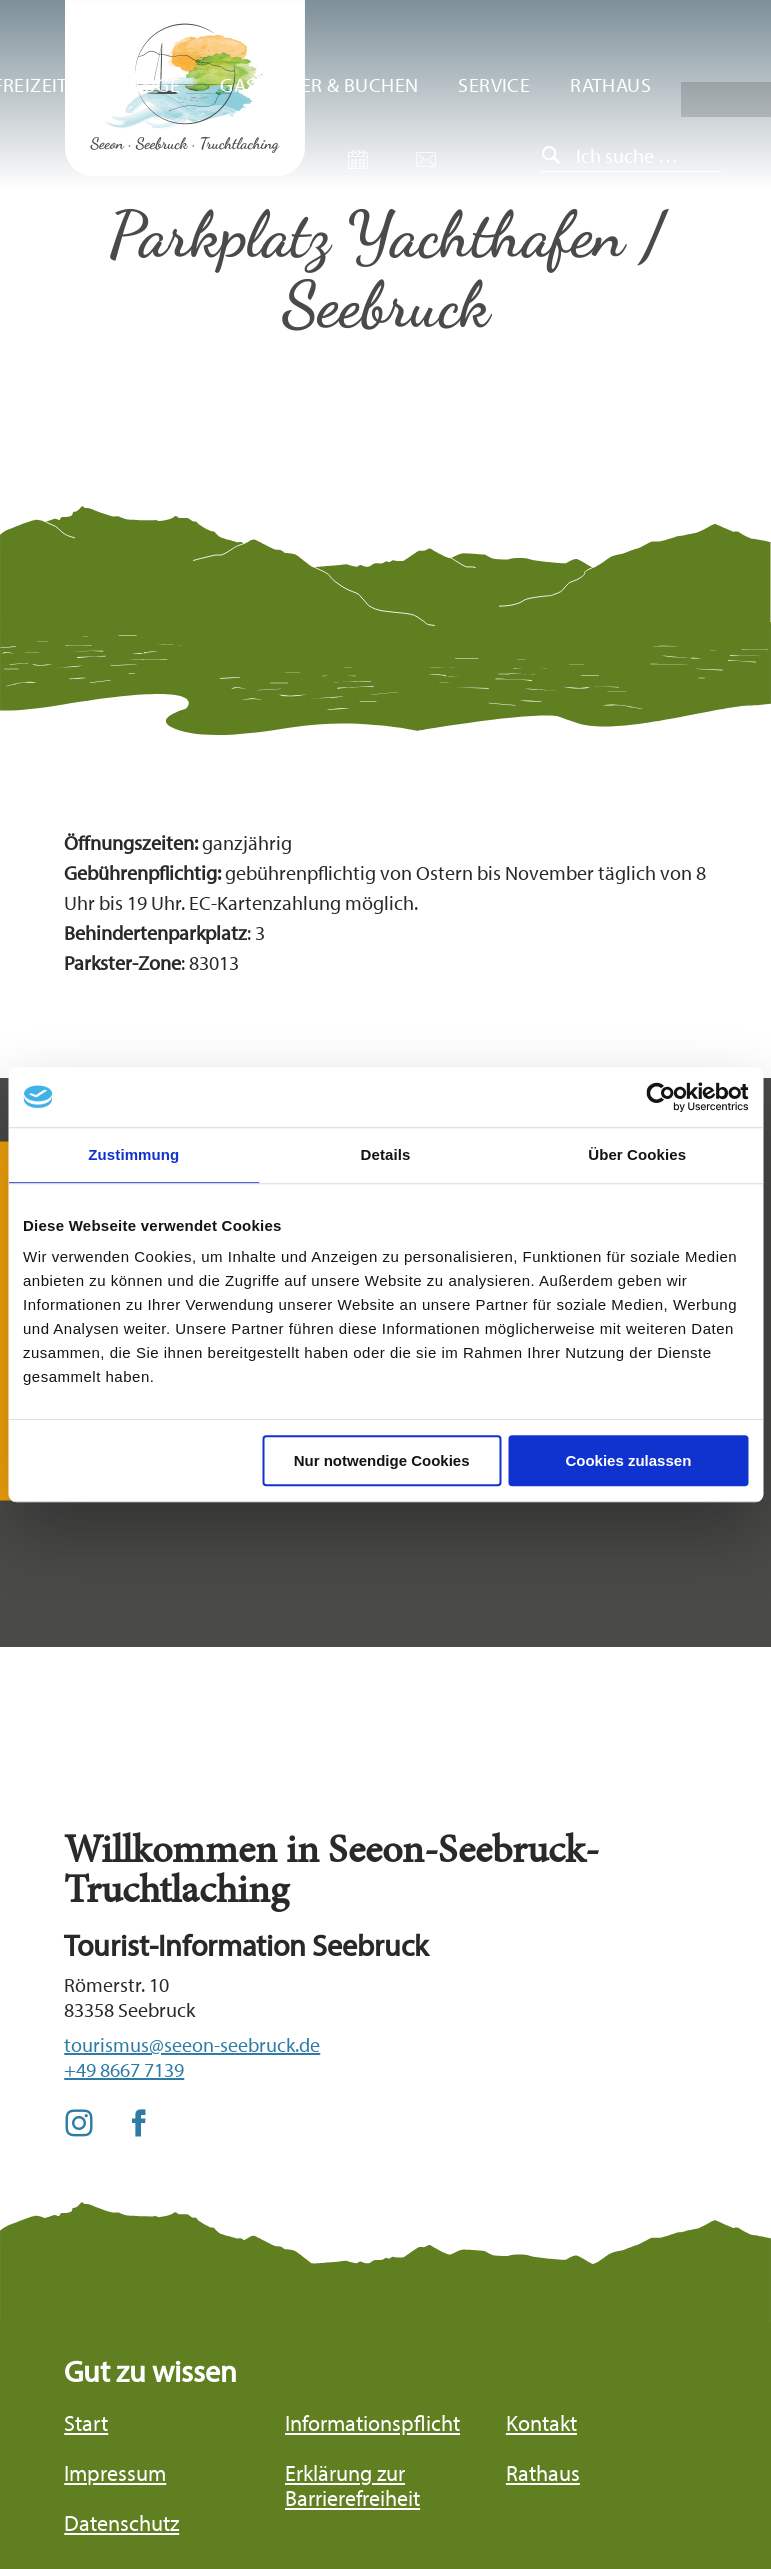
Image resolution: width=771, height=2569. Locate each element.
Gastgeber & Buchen (319, 84)
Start (86, 2423)
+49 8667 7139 (124, 2069)
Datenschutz (121, 2523)
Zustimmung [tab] (133, 1154)
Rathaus (610, 84)
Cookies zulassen (628, 1460)
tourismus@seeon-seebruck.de (192, 2044)
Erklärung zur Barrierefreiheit (352, 2486)
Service (494, 84)
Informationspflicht (372, 2423)
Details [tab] (386, 1154)
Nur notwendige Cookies (382, 1460)
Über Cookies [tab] (637, 1154)
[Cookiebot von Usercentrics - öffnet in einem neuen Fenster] (660, 1097)
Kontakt (541, 2423)
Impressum (115, 2473)
